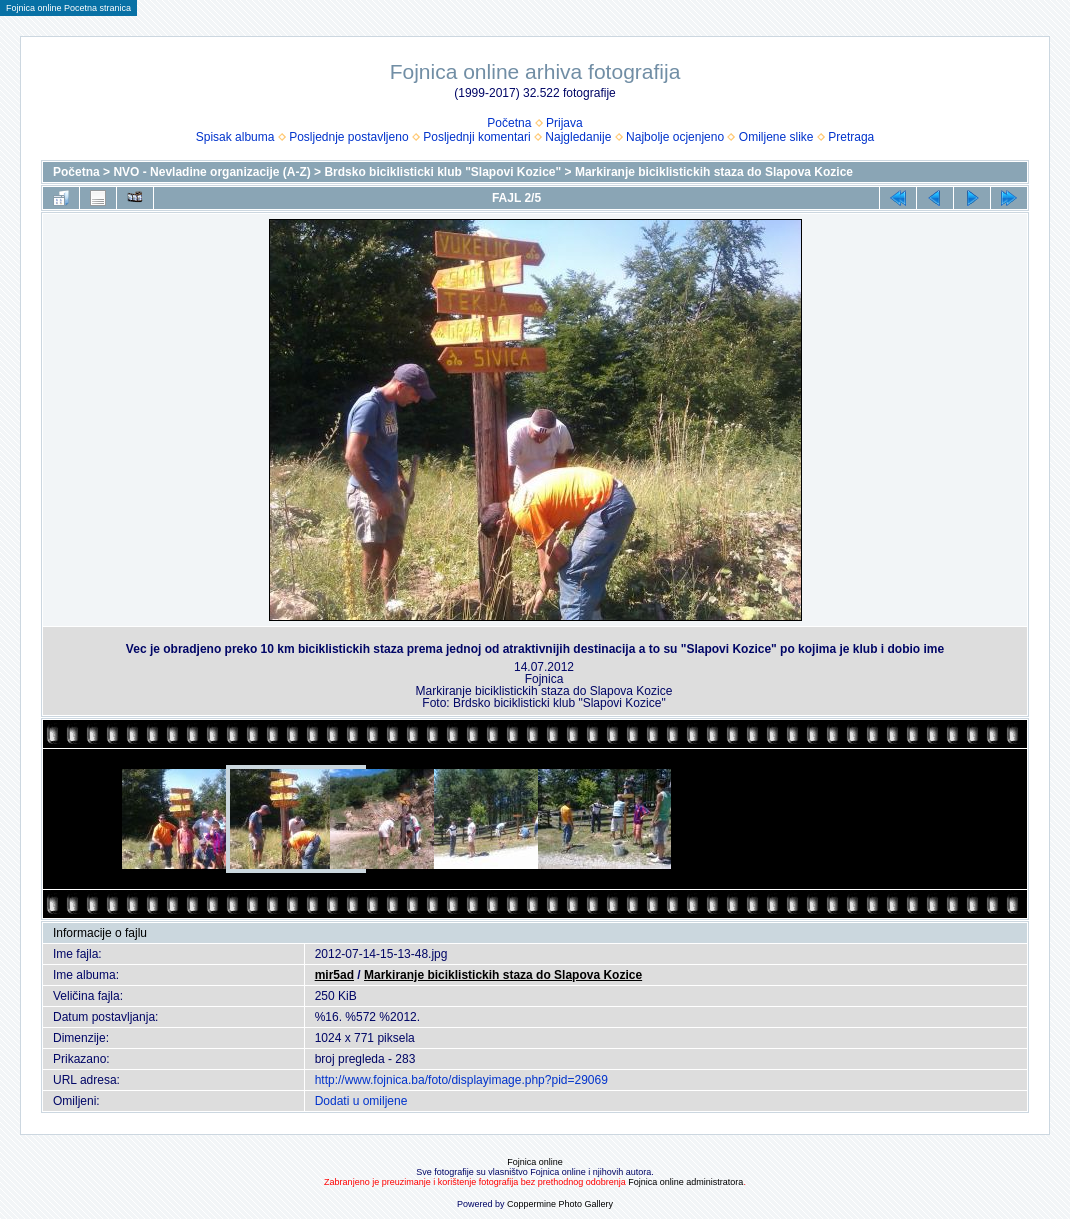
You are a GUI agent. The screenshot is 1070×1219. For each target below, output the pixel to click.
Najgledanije (578, 137)
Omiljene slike (776, 137)
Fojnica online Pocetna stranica (68, 8)
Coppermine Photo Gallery (560, 1204)
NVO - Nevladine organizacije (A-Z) (211, 172)
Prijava (564, 123)
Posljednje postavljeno (348, 137)
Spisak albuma (235, 137)
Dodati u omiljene (361, 1101)
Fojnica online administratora (685, 1182)
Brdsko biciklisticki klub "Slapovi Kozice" (442, 172)
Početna (509, 123)
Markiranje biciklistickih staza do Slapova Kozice (714, 172)
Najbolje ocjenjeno (675, 137)
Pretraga (851, 137)
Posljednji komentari (476, 137)
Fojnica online (535, 1162)
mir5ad (334, 975)
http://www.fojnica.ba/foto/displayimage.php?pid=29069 (461, 1080)
